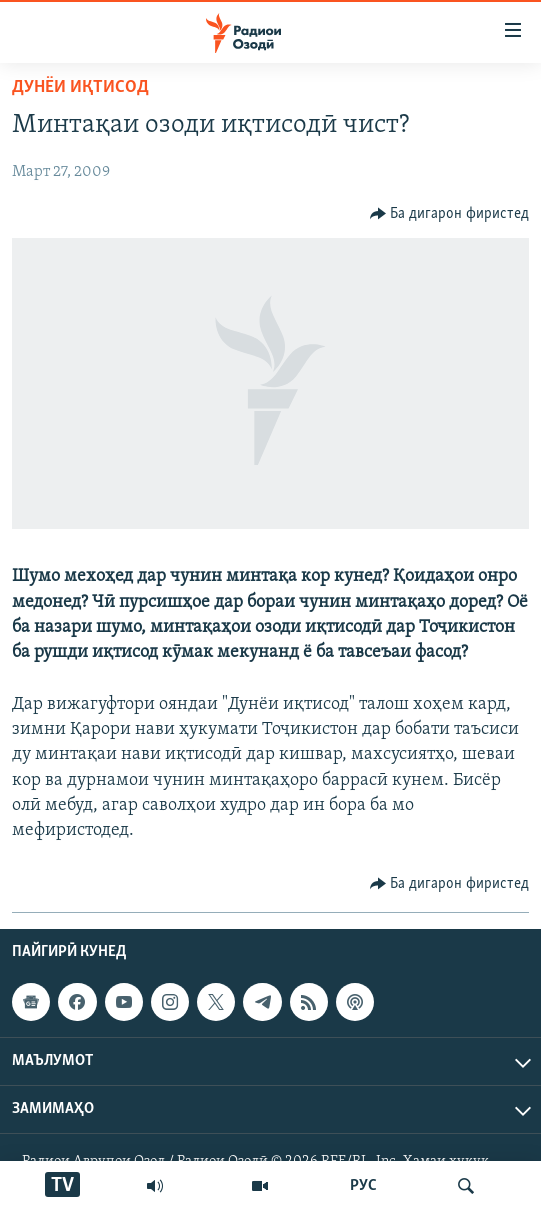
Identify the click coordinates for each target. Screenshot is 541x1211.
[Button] (450, 214)
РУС (363, 1186)
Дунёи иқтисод (80, 87)
